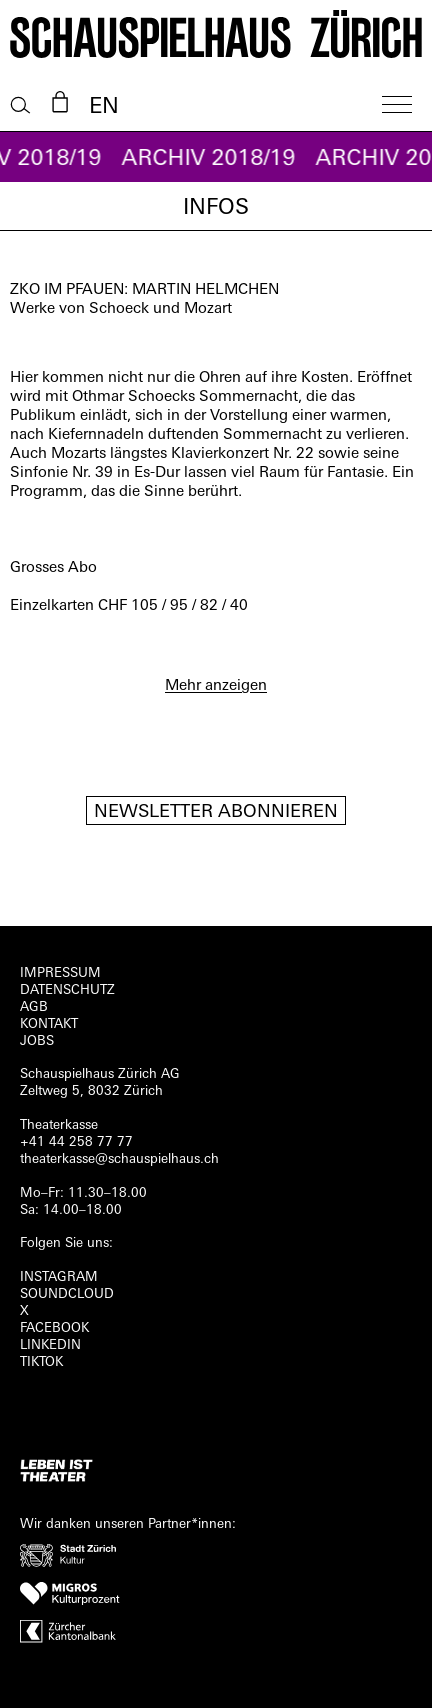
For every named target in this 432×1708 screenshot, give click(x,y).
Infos (216, 208)
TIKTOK (41, 1362)
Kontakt (49, 1024)
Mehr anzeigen (216, 686)
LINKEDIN (50, 1345)
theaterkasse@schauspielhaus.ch (119, 1159)
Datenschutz (67, 990)
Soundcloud (67, 1294)
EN (104, 107)
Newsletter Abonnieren (216, 812)
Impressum (60, 973)
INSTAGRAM (59, 1277)
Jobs (37, 1041)
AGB (34, 1007)
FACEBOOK (54, 1328)
